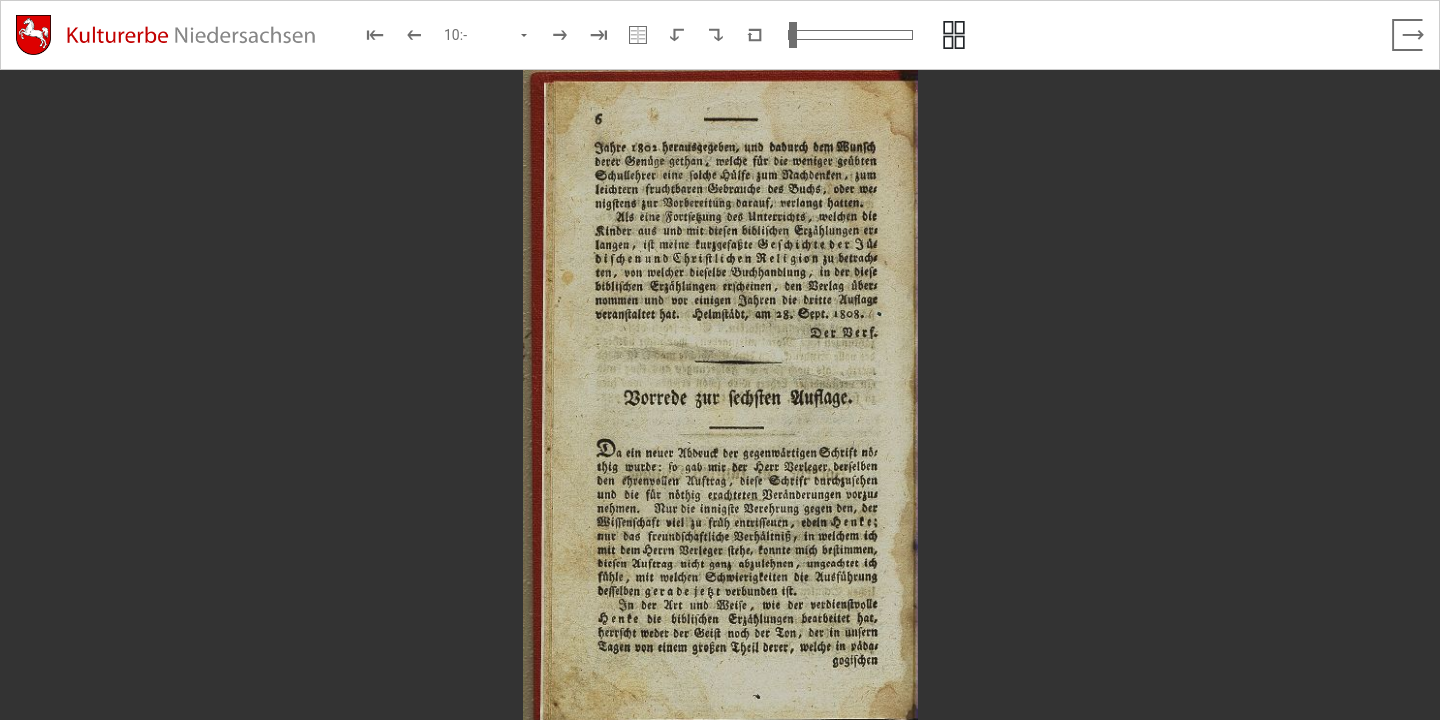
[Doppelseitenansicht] (638, 35)
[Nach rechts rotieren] (716, 35)
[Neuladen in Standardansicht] (755, 35)
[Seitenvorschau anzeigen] (954, 35)
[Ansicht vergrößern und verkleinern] (850, 35)
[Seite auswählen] (487, 35)
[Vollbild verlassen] (1408, 35)
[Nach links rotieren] (677, 35)
